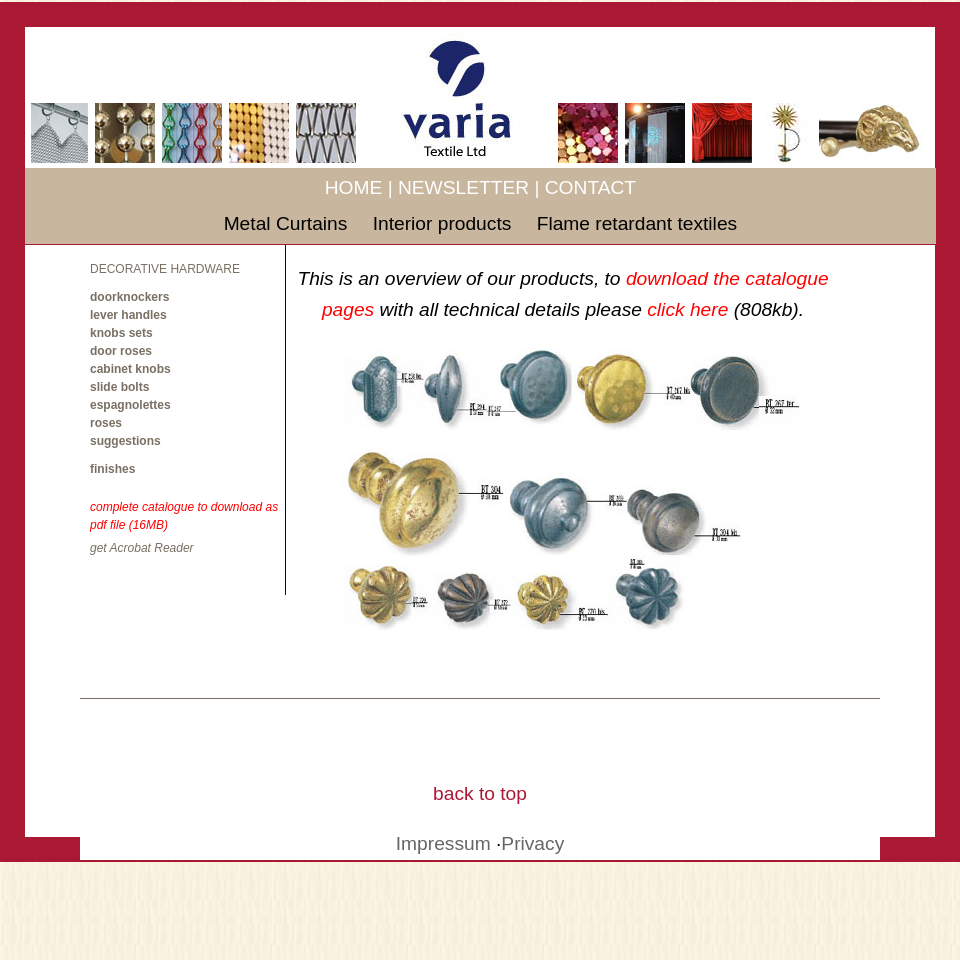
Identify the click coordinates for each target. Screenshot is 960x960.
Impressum (443, 843)
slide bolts (119, 387)
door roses (121, 351)
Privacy (532, 843)
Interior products (445, 223)
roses (106, 423)
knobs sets (121, 333)
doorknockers (129, 297)
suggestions (125, 441)
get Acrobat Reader (142, 548)
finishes (112, 469)
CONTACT (590, 187)
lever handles (128, 315)
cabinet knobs (130, 369)
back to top (480, 793)
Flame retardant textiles (637, 223)
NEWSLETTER (463, 187)
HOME (354, 187)
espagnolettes (130, 405)
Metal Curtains (288, 223)
